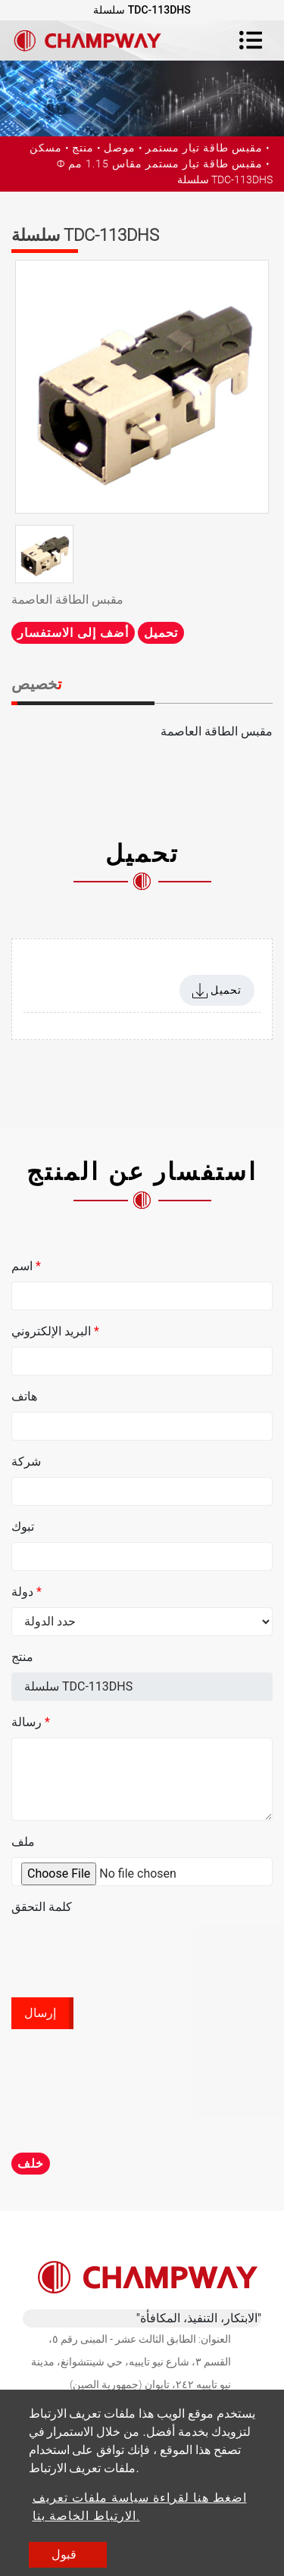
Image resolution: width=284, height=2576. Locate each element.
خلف (30, 2163)
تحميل (161, 633)
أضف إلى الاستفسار (73, 633)
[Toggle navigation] (250, 40)
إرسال (40, 2013)
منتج (83, 148)
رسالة (30, 1722)
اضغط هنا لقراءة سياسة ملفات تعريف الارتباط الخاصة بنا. (140, 2506)
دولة (26, 1592)
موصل (120, 148)
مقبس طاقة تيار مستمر (204, 148)
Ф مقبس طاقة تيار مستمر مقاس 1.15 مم (160, 164)
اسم (26, 1266)
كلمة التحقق (41, 1907)
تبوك (22, 1526)
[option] (142, 387)
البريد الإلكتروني (55, 1331)
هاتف (24, 1396)
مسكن (46, 148)
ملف (23, 1841)
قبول (63, 2554)
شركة (26, 1461)
